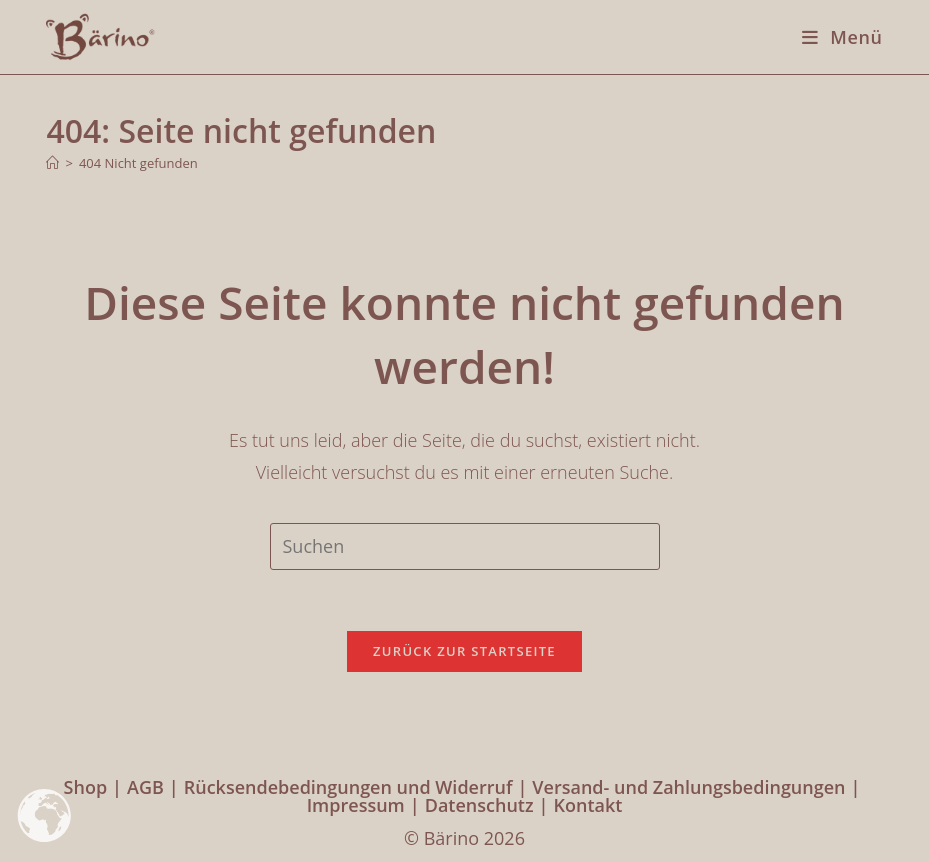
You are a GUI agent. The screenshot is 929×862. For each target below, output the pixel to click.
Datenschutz (479, 805)
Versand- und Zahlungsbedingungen (688, 787)
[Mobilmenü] (834, 37)
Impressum (356, 805)
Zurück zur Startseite (464, 651)
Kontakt (587, 805)
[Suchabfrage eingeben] (465, 546)
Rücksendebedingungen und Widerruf (348, 787)
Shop (86, 787)
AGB (145, 787)
